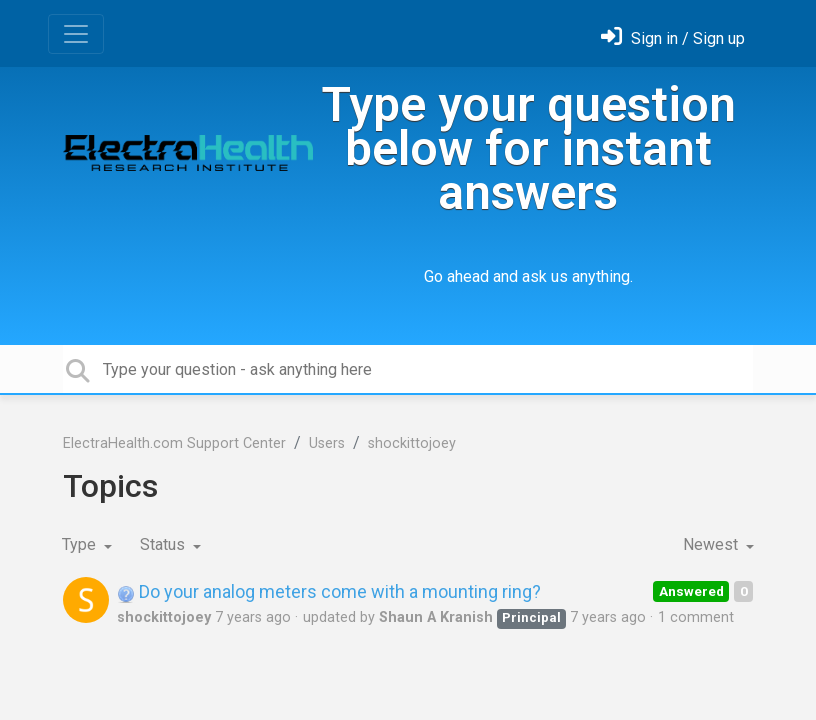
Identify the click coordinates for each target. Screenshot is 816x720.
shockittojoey (412, 443)
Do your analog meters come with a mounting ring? (329, 591)
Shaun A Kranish (436, 617)
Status (164, 544)
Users (327, 443)
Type (81, 544)
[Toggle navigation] (76, 34)
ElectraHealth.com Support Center (174, 443)
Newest (712, 544)
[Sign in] (673, 38)
